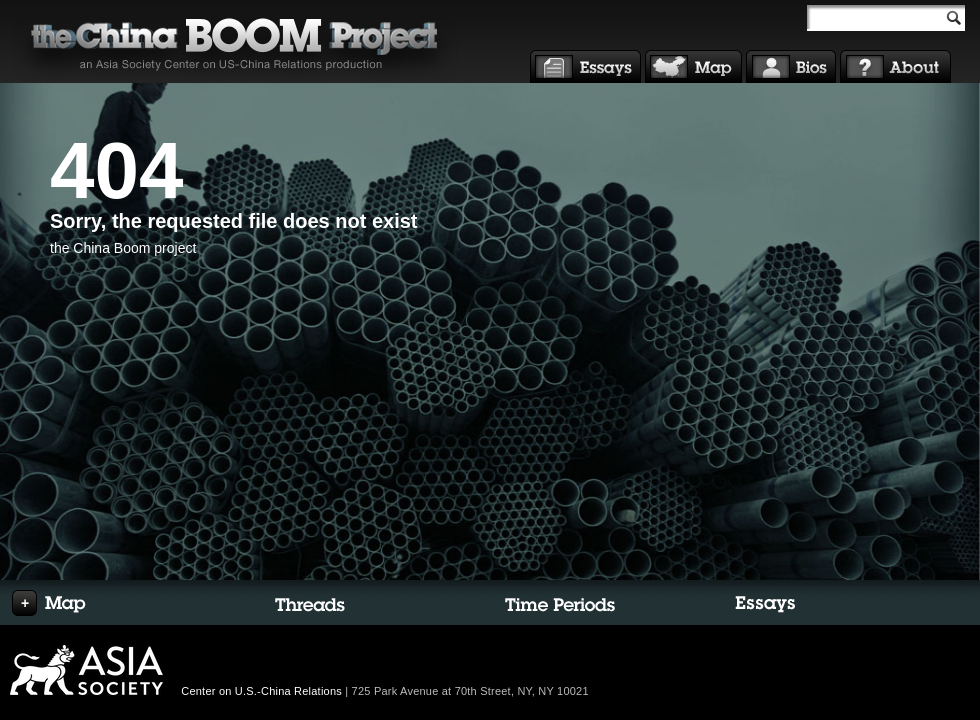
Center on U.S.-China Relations (261, 691)
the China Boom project (123, 248)
